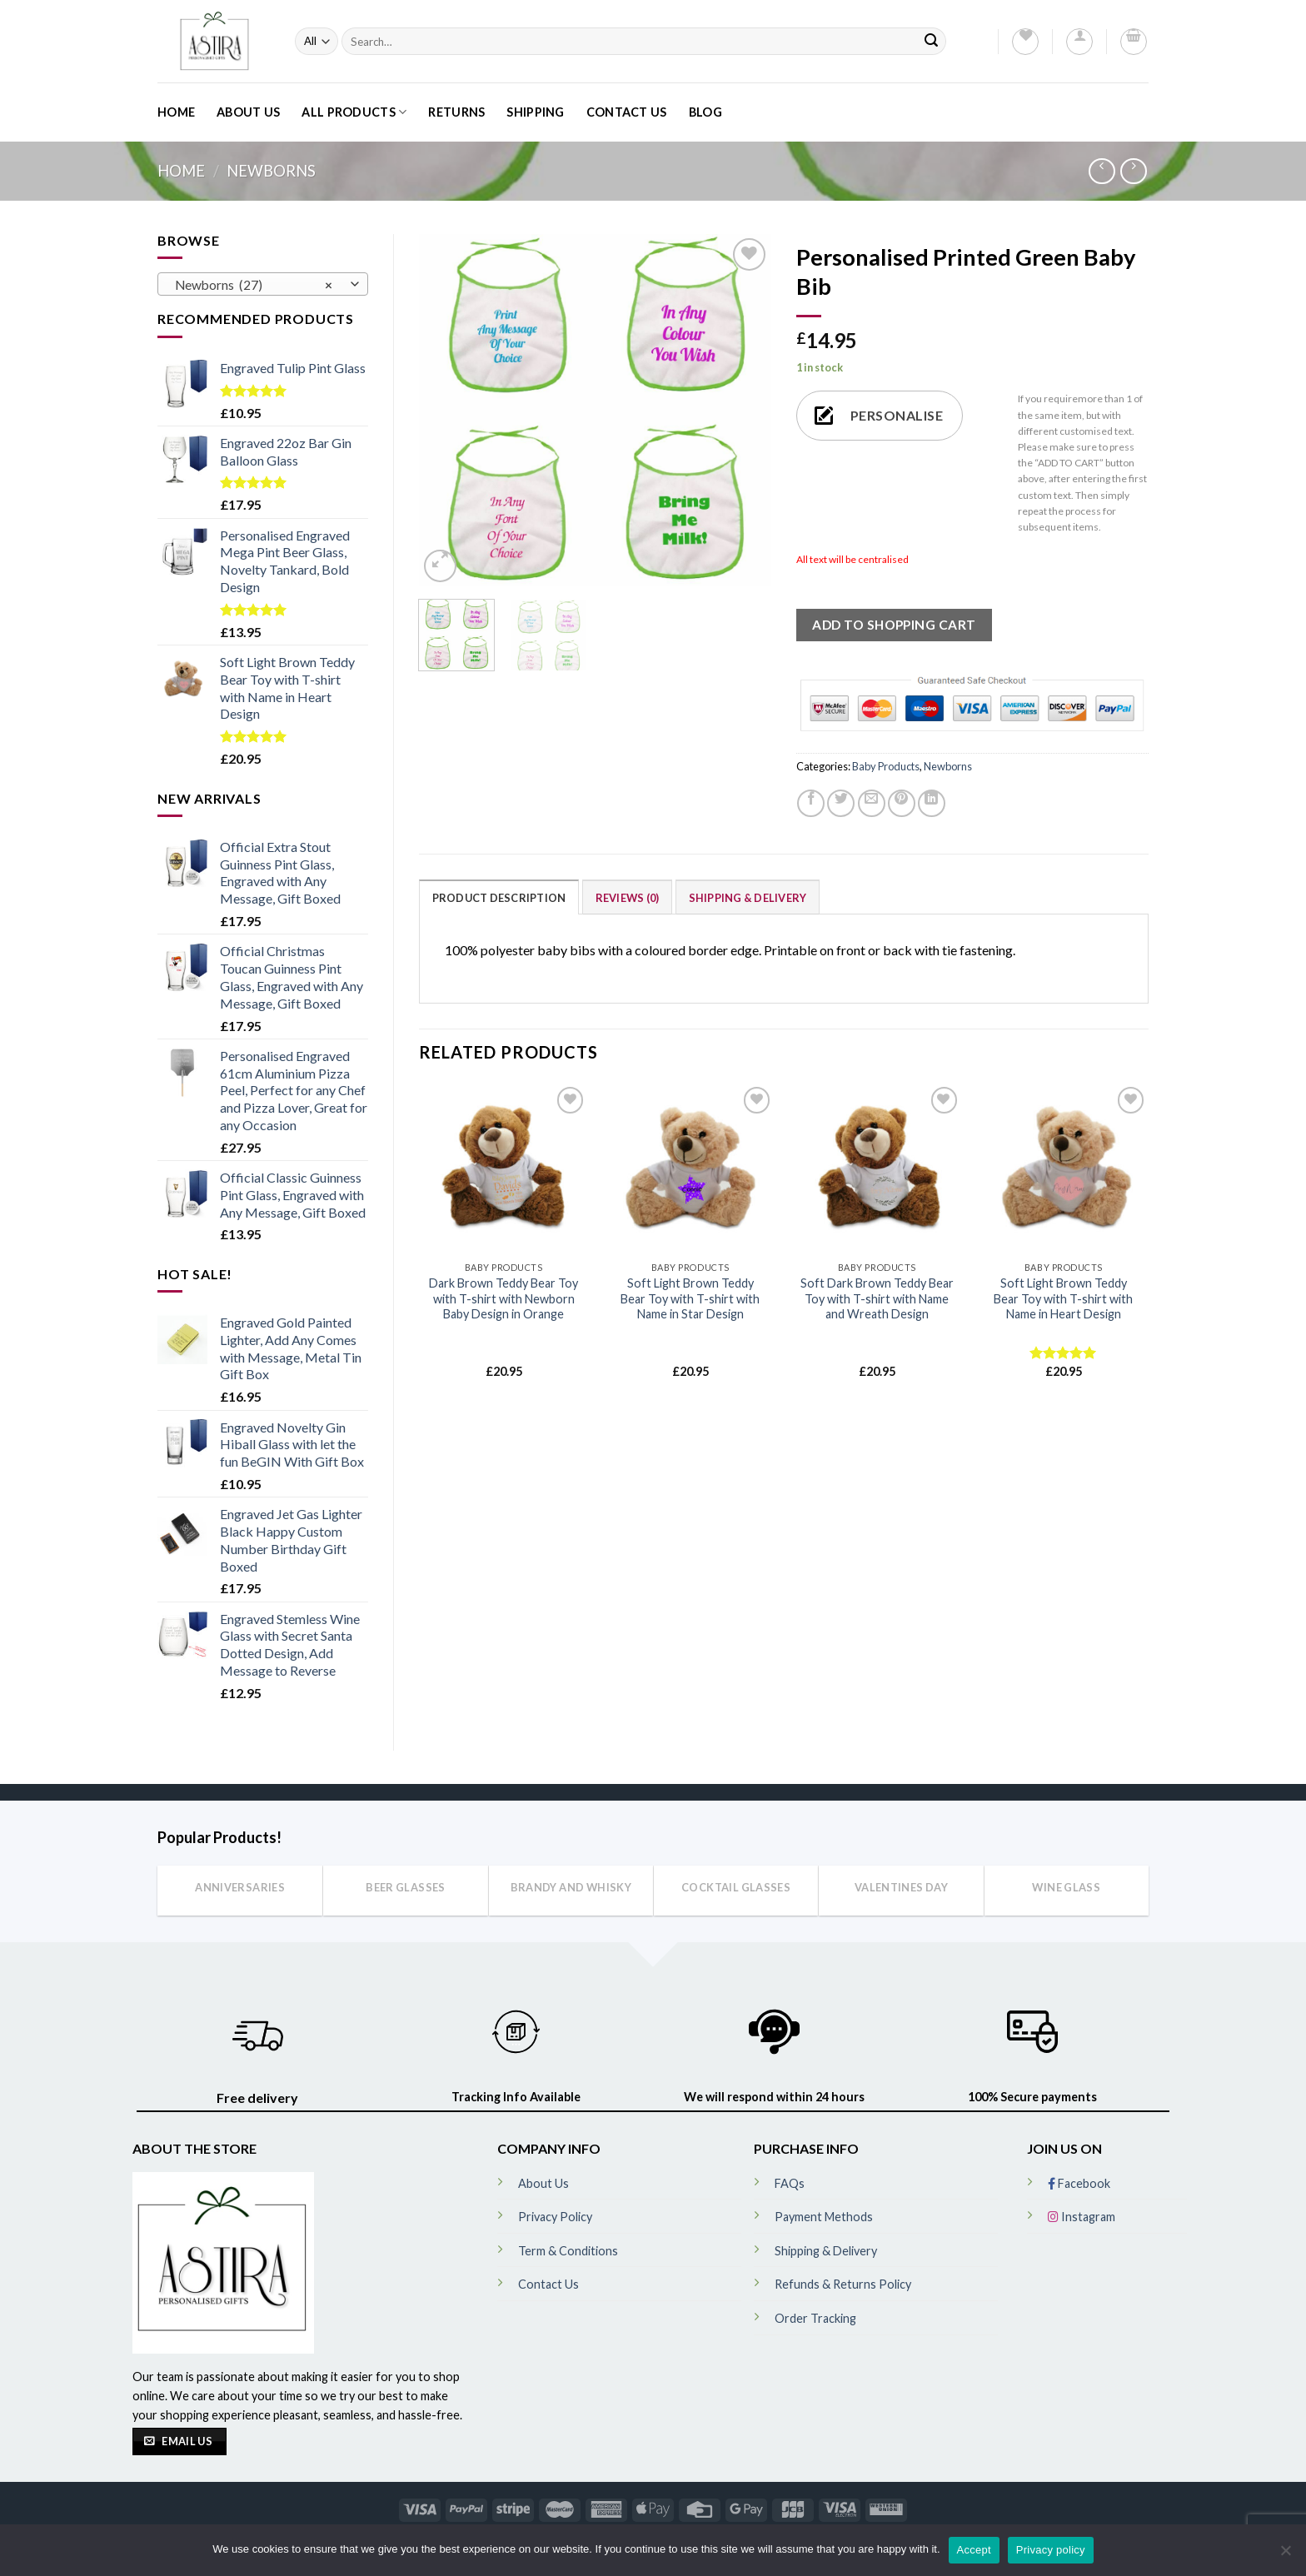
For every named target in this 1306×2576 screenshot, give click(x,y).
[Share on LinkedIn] (931, 803)
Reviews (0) (628, 897)
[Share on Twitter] (841, 803)
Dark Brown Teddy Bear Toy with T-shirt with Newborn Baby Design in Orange (503, 1298)
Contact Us (626, 112)
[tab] (499, 896)
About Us (248, 112)
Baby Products (886, 766)
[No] (1285, 2555)
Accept (974, 2550)
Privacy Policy (555, 2217)
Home (176, 112)
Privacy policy (1050, 2550)
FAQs (790, 2183)
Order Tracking (815, 2318)
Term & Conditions (568, 2251)
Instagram (1081, 2217)
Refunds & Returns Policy (843, 2284)
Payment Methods (824, 2217)
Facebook (1079, 2183)
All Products (354, 112)
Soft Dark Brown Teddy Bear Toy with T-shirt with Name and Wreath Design (877, 1298)
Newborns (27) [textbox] (253, 284)
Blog (705, 112)
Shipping (535, 112)
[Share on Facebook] (811, 803)
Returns (456, 112)
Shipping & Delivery (748, 897)
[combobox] (262, 284)
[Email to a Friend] (871, 803)
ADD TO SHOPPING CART (893, 624)
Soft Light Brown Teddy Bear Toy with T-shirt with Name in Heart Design (1063, 1298)
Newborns (271, 171)
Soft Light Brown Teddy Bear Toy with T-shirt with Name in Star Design (690, 1298)
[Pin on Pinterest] (901, 803)
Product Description (499, 897)
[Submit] (931, 41)
